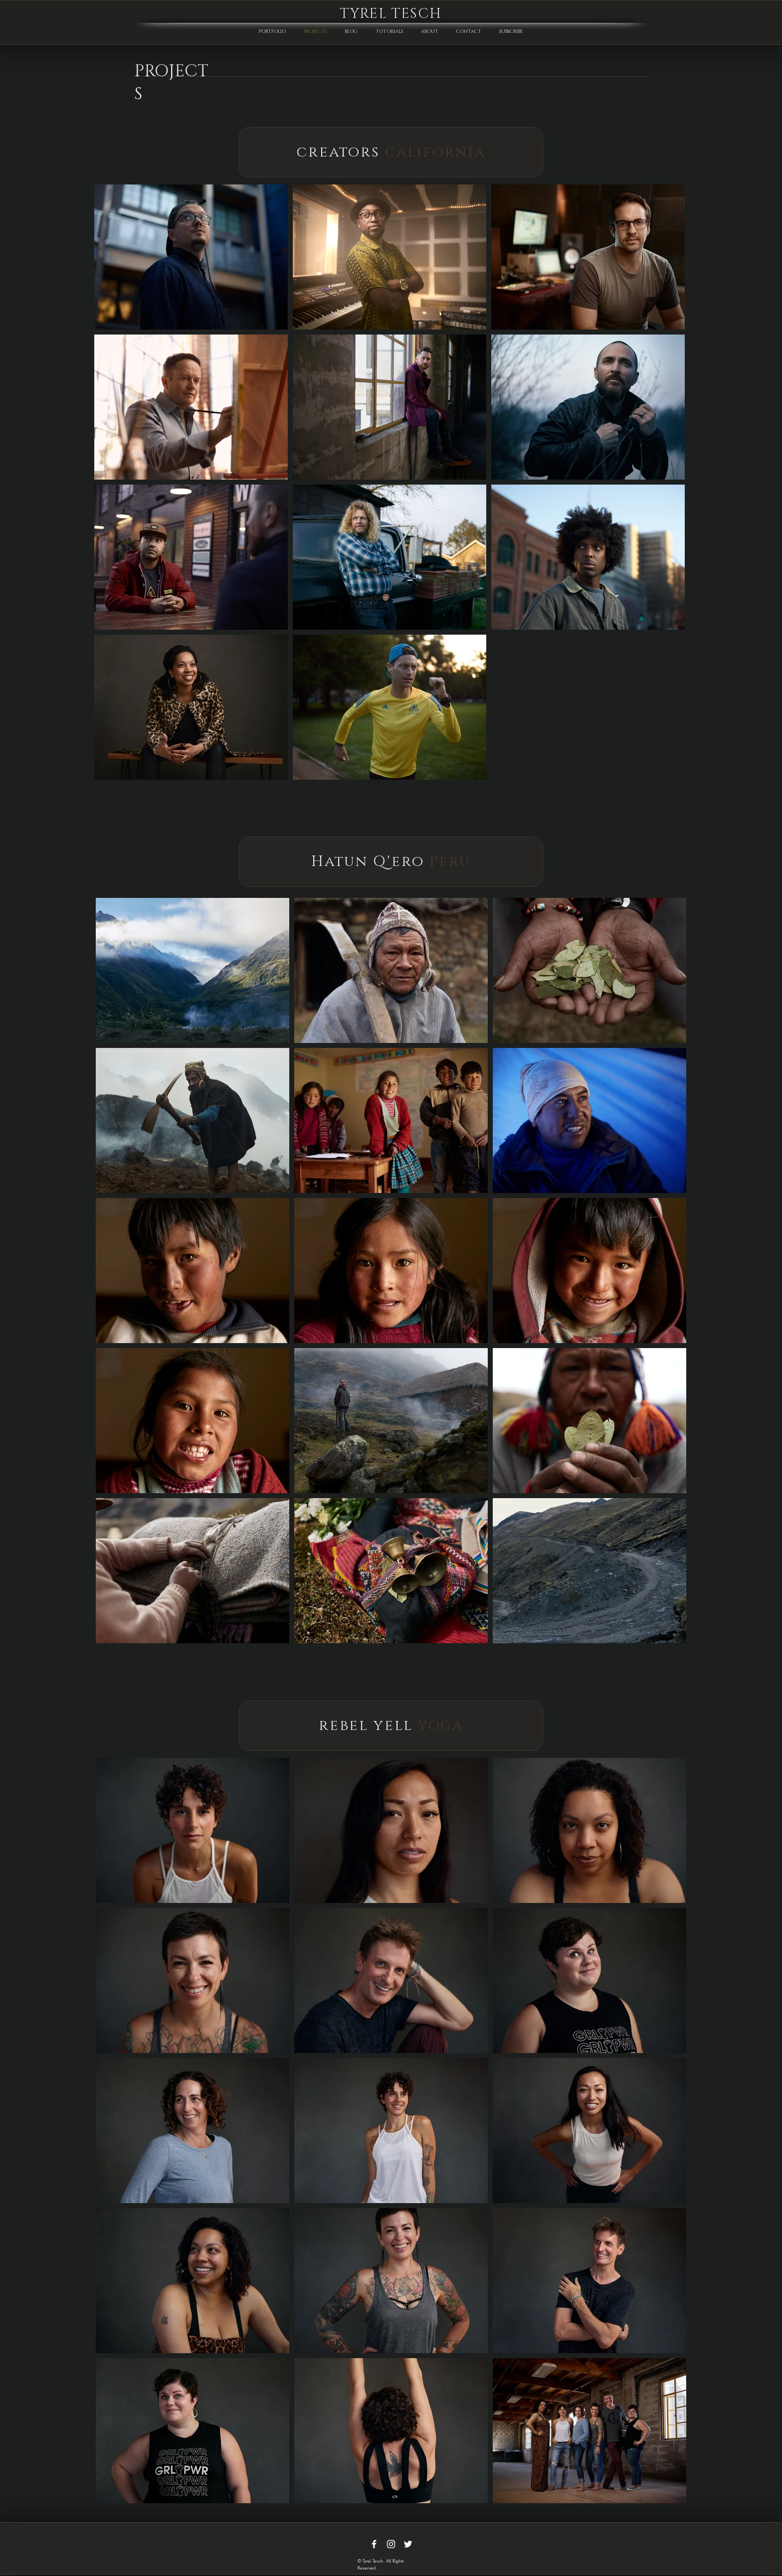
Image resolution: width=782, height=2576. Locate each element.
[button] (511, 27)
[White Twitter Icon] (407, 2544)
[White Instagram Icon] (391, 2544)
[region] (391, 152)
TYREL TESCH (390, 13)
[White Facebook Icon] (374, 2544)
